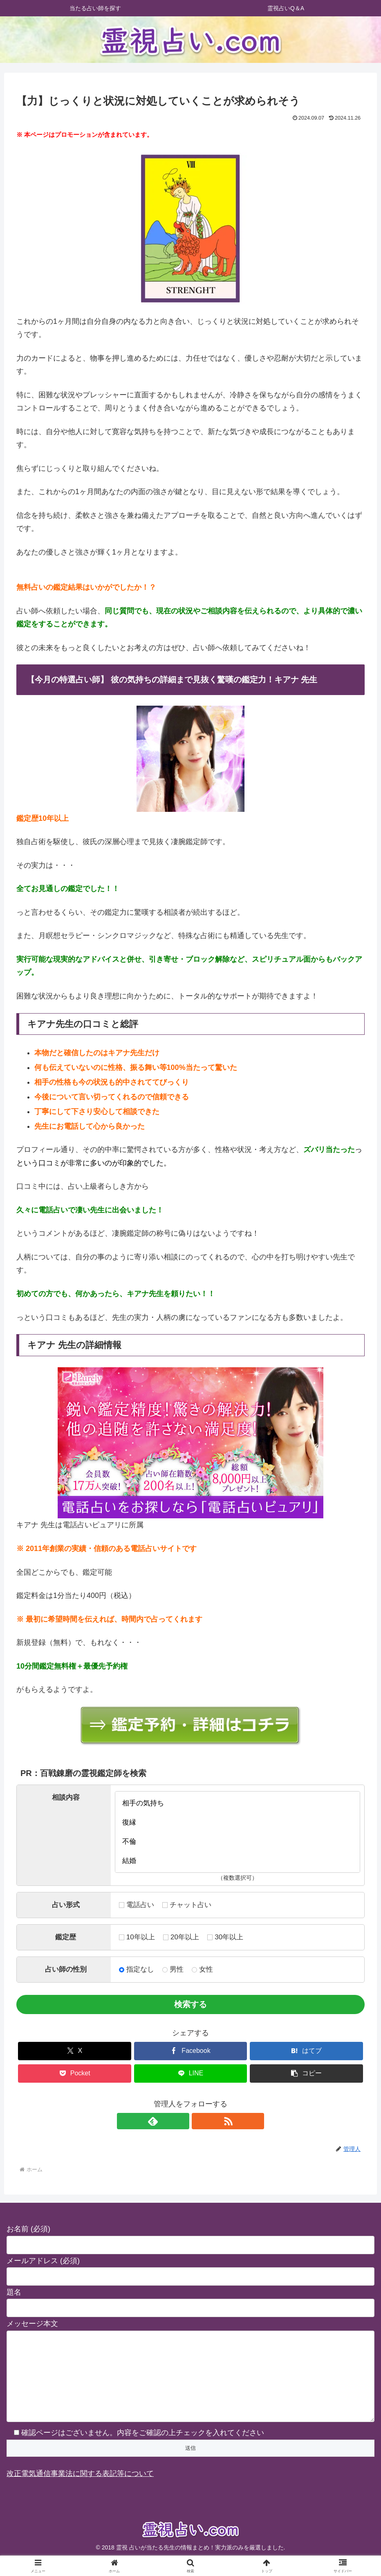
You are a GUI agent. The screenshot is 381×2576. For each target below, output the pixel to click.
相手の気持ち (237, 1803)
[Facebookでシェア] (190, 2051)
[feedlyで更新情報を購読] (181, 2121)
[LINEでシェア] (190, 2073)
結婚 (237, 1860)
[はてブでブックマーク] (306, 2051)
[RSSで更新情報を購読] (200, 2121)
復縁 (237, 1822)
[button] (306, 2073)
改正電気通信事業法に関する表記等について (80, 2490)
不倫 (237, 1841)
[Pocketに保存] (74, 2073)
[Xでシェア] (74, 2051)
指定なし (136, 1969)
